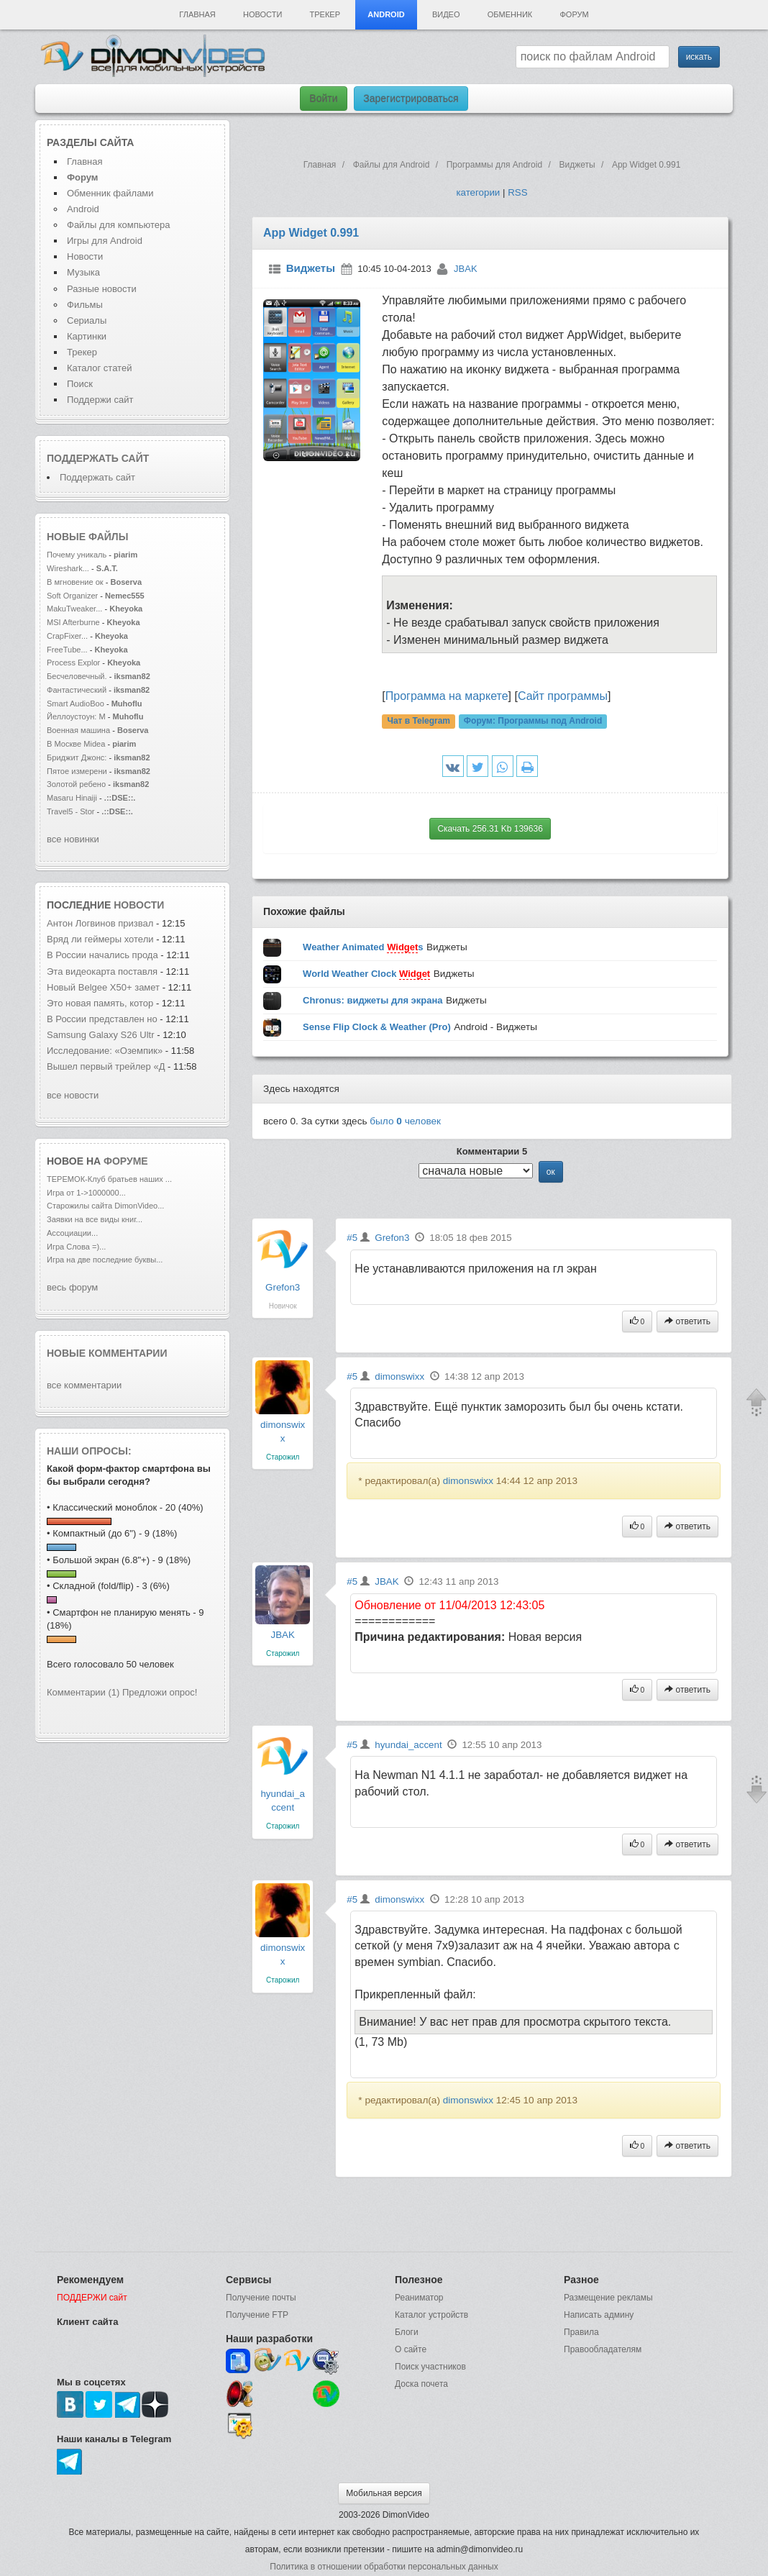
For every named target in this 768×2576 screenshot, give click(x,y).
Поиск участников (430, 2367)
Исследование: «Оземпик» (105, 1050)
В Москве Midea (76, 743)
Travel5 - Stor (71, 811)
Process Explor (73, 662)
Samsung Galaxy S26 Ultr (101, 1034)
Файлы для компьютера (118, 224)
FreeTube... (67, 649)
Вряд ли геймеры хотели (101, 939)
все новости (73, 1095)
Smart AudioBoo (75, 703)
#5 (352, 1237)
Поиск (80, 383)
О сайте (410, 2349)
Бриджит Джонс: (76, 757)
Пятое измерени (77, 771)
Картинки (86, 336)
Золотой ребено (76, 784)
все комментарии (84, 1385)
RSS (517, 192)
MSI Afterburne (73, 622)
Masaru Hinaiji (72, 797)
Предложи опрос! (159, 1692)
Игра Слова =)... (76, 1246)
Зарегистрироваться (410, 98)
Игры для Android (104, 240)
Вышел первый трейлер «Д (106, 1066)
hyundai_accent (408, 1744)
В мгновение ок (75, 582)
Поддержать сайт (98, 458)
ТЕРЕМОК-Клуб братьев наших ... (109, 1179)
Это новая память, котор (100, 1003)
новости (139, 905)
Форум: (533, 721)
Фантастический (76, 690)
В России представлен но (102, 1019)
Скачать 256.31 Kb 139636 (489, 829)
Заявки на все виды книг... (94, 1219)
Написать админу (599, 2315)
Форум (573, 14)
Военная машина (78, 730)
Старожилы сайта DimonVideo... (105, 1205)
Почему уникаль (76, 554)
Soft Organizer (72, 595)
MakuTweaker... (74, 608)
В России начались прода (102, 955)
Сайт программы (563, 696)
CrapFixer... (67, 636)
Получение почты (261, 2298)
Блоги (407, 2332)
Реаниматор (419, 2298)
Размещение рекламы (608, 2298)
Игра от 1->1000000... (86, 1192)
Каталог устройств (431, 2315)
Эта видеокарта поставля (102, 971)
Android (385, 14)
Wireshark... (68, 568)
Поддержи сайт (100, 399)
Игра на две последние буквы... (105, 1259)
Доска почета (421, 2384)
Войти (323, 98)
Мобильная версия (384, 2493)
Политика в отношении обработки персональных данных (384, 2567)
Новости (262, 14)
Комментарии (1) (83, 1692)
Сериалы (86, 320)
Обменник (510, 14)
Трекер (325, 14)
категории (478, 192)
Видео (446, 14)
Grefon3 (282, 1287)
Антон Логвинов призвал (101, 923)
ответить (687, 1321)
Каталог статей (99, 368)
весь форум (72, 1287)
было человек (405, 1121)
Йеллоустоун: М (76, 716)
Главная (197, 14)
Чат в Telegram (418, 721)
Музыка (83, 272)
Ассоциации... (72, 1233)
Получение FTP (257, 2315)
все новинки (73, 839)
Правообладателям (602, 2349)
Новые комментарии (107, 1353)
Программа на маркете (446, 696)
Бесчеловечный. (77, 676)
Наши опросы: (89, 1451)
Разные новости (102, 288)
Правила (581, 2332)
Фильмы (85, 304)
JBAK (465, 268)
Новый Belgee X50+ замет (103, 987)
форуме (126, 1161)
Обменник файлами (110, 193)
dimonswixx (399, 1376)
